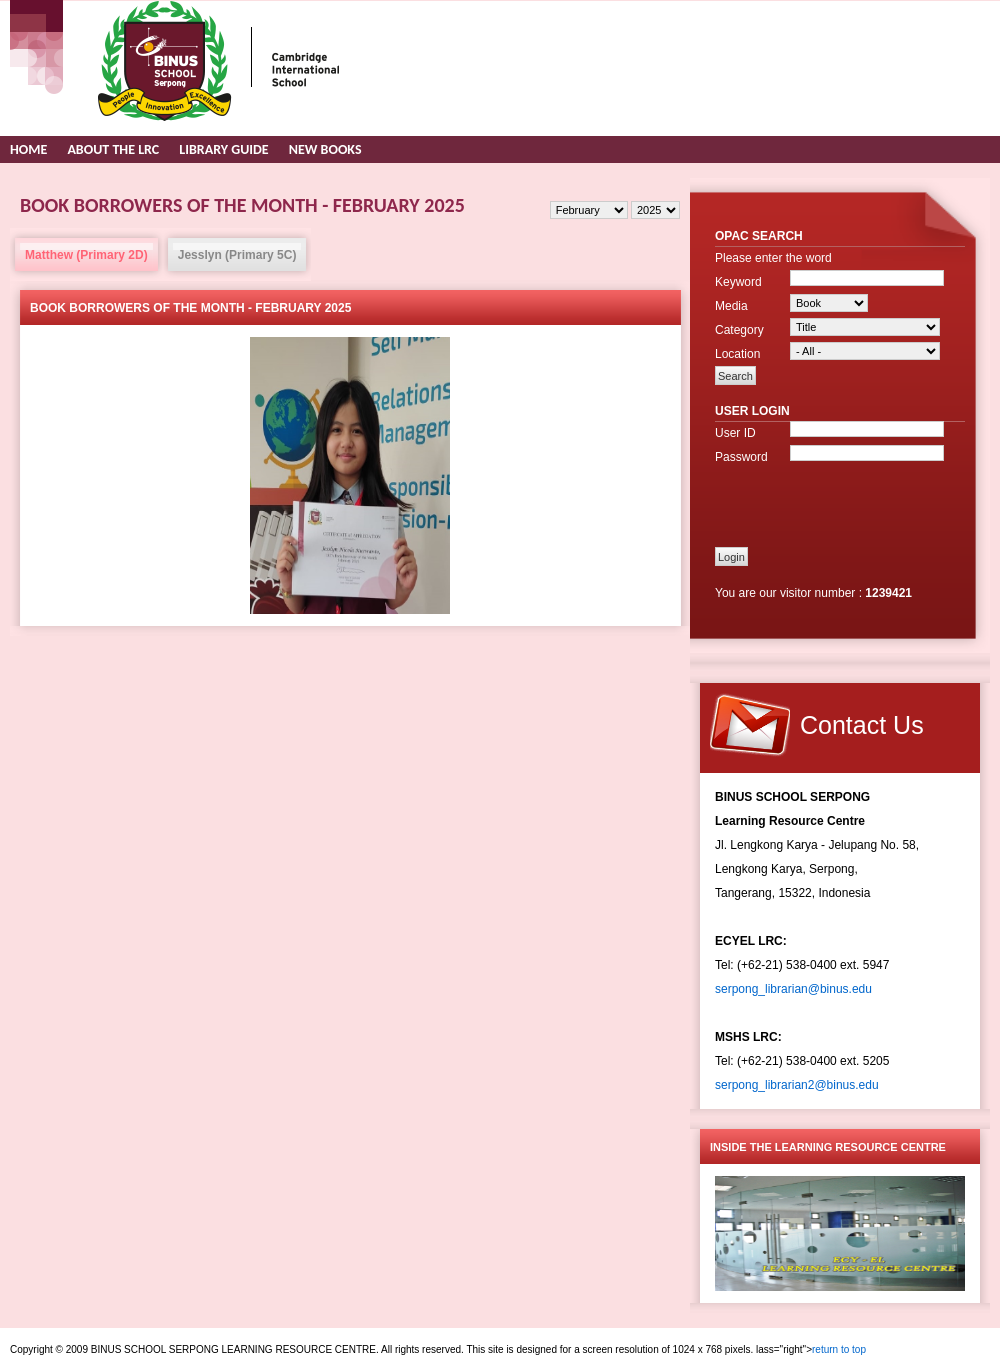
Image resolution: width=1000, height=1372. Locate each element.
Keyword (738, 282)
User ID (735, 433)
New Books (325, 149)
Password (741, 457)
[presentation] (832, 499)
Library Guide (223, 149)
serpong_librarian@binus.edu (793, 989)
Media (731, 306)
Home (28, 149)
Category (739, 330)
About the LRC (113, 149)
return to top (839, 1349)
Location (737, 354)
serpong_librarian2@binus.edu (797, 1085)
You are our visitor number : (790, 593)
